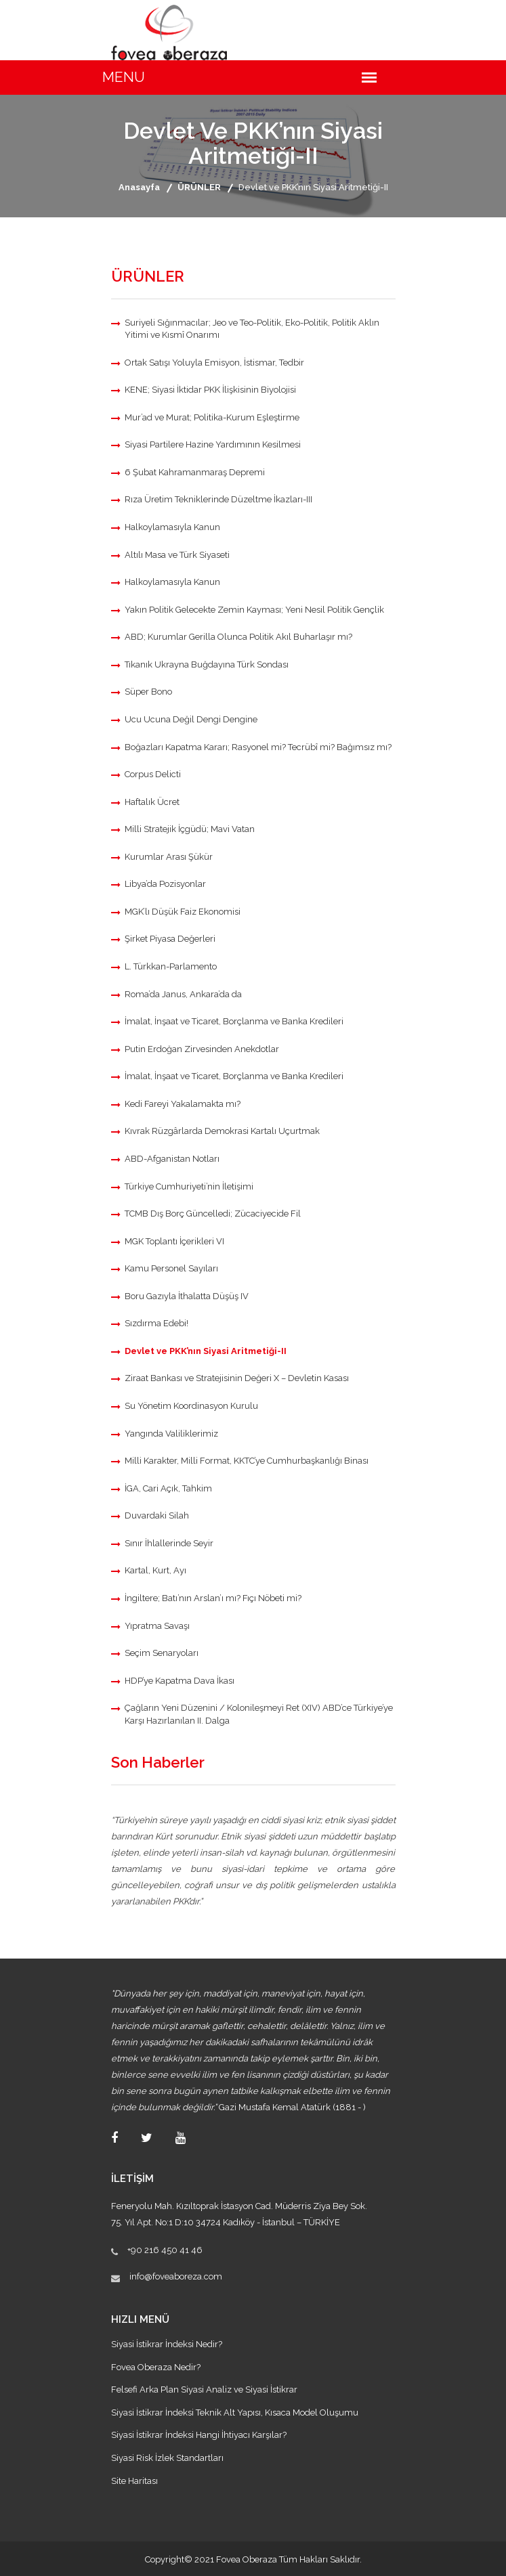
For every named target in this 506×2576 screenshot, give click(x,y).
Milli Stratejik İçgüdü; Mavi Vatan (190, 829)
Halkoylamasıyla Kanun (172, 527)
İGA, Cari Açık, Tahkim (168, 1488)
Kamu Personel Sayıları (171, 1268)
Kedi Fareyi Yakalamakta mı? (182, 1104)
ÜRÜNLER (199, 187)
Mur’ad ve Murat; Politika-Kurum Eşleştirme (212, 417)
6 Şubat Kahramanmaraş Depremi (195, 472)
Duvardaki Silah (157, 1515)
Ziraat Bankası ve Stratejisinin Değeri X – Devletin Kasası (237, 1378)
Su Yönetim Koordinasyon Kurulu (191, 1406)
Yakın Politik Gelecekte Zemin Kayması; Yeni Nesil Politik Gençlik (254, 610)
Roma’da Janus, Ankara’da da (183, 994)
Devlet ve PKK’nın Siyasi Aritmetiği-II (206, 1351)
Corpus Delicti (153, 774)
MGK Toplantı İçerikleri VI (174, 1241)
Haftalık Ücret (152, 802)
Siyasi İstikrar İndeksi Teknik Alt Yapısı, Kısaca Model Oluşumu (234, 2412)
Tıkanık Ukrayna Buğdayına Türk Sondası (207, 664)
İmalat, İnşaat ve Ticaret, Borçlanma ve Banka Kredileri (234, 1021)
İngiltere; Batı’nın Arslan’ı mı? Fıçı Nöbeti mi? (213, 1598)
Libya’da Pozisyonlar (165, 884)
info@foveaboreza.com (175, 2276)
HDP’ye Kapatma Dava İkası (179, 1681)
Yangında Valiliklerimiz (171, 1433)
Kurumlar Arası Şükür (169, 857)
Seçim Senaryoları (161, 1653)
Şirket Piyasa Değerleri (170, 939)
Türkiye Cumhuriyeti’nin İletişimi (189, 1186)
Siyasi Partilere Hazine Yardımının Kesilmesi (213, 444)
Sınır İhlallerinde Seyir (169, 1543)
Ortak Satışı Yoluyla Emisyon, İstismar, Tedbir (214, 362)
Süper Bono (148, 691)
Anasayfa (139, 187)
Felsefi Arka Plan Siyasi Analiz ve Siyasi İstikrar (204, 2389)
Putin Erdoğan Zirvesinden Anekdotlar (202, 1049)
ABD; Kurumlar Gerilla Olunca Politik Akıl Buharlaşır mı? (238, 637)
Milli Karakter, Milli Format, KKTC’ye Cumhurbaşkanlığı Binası (246, 1461)
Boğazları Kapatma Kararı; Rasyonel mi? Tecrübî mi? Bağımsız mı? (258, 747)
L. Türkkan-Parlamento (171, 966)
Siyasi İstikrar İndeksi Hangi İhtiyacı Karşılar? (199, 2435)
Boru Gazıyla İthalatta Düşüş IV (187, 1296)
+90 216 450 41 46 (165, 2250)
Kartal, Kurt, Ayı (155, 1570)
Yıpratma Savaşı (157, 1626)
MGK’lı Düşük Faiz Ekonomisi (182, 912)
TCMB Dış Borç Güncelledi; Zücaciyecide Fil (213, 1213)
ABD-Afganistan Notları (172, 1159)
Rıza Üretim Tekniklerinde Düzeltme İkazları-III (218, 499)
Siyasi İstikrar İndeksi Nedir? (166, 2344)
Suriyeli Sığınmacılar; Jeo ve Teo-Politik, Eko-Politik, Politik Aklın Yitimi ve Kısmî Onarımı (252, 329)
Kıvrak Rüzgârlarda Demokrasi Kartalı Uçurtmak (222, 1131)
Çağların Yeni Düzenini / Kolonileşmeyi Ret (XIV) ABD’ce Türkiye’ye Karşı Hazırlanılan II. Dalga (259, 1714)
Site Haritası (134, 2481)
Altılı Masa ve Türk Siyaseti (177, 555)
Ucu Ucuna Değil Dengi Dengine (191, 719)
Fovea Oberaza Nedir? (156, 2367)
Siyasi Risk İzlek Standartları (167, 2458)
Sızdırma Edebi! (156, 1323)
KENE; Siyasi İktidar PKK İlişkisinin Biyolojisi (210, 390)
